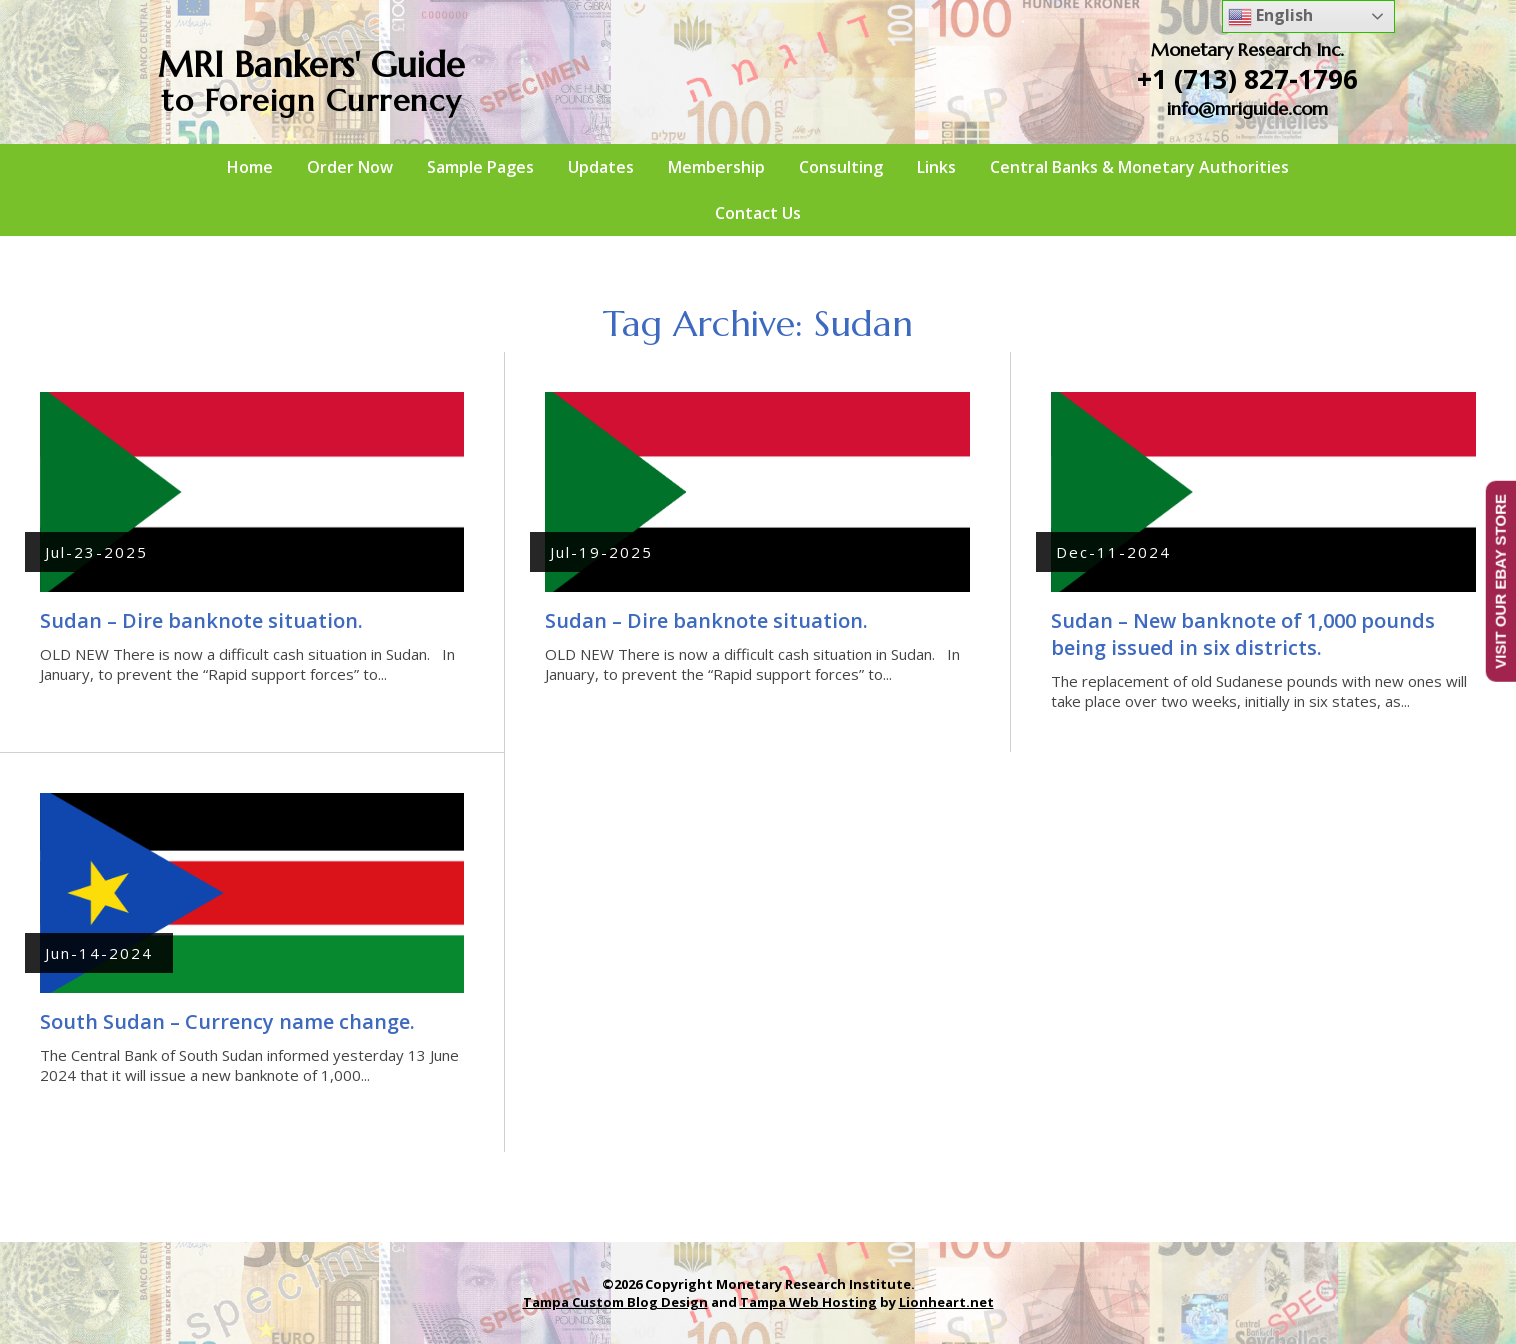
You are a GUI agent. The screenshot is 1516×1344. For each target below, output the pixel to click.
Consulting (841, 167)
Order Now (350, 167)
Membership (716, 167)
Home (250, 167)
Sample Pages (480, 167)
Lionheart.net (946, 1302)
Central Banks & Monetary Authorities (1139, 167)
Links (936, 167)
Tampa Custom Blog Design (615, 1302)
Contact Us (758, 213)
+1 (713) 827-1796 (1247, 79)
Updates (601, 167)
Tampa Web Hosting (808, 1302)
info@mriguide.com (1247, 108)
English (1270, 16)
